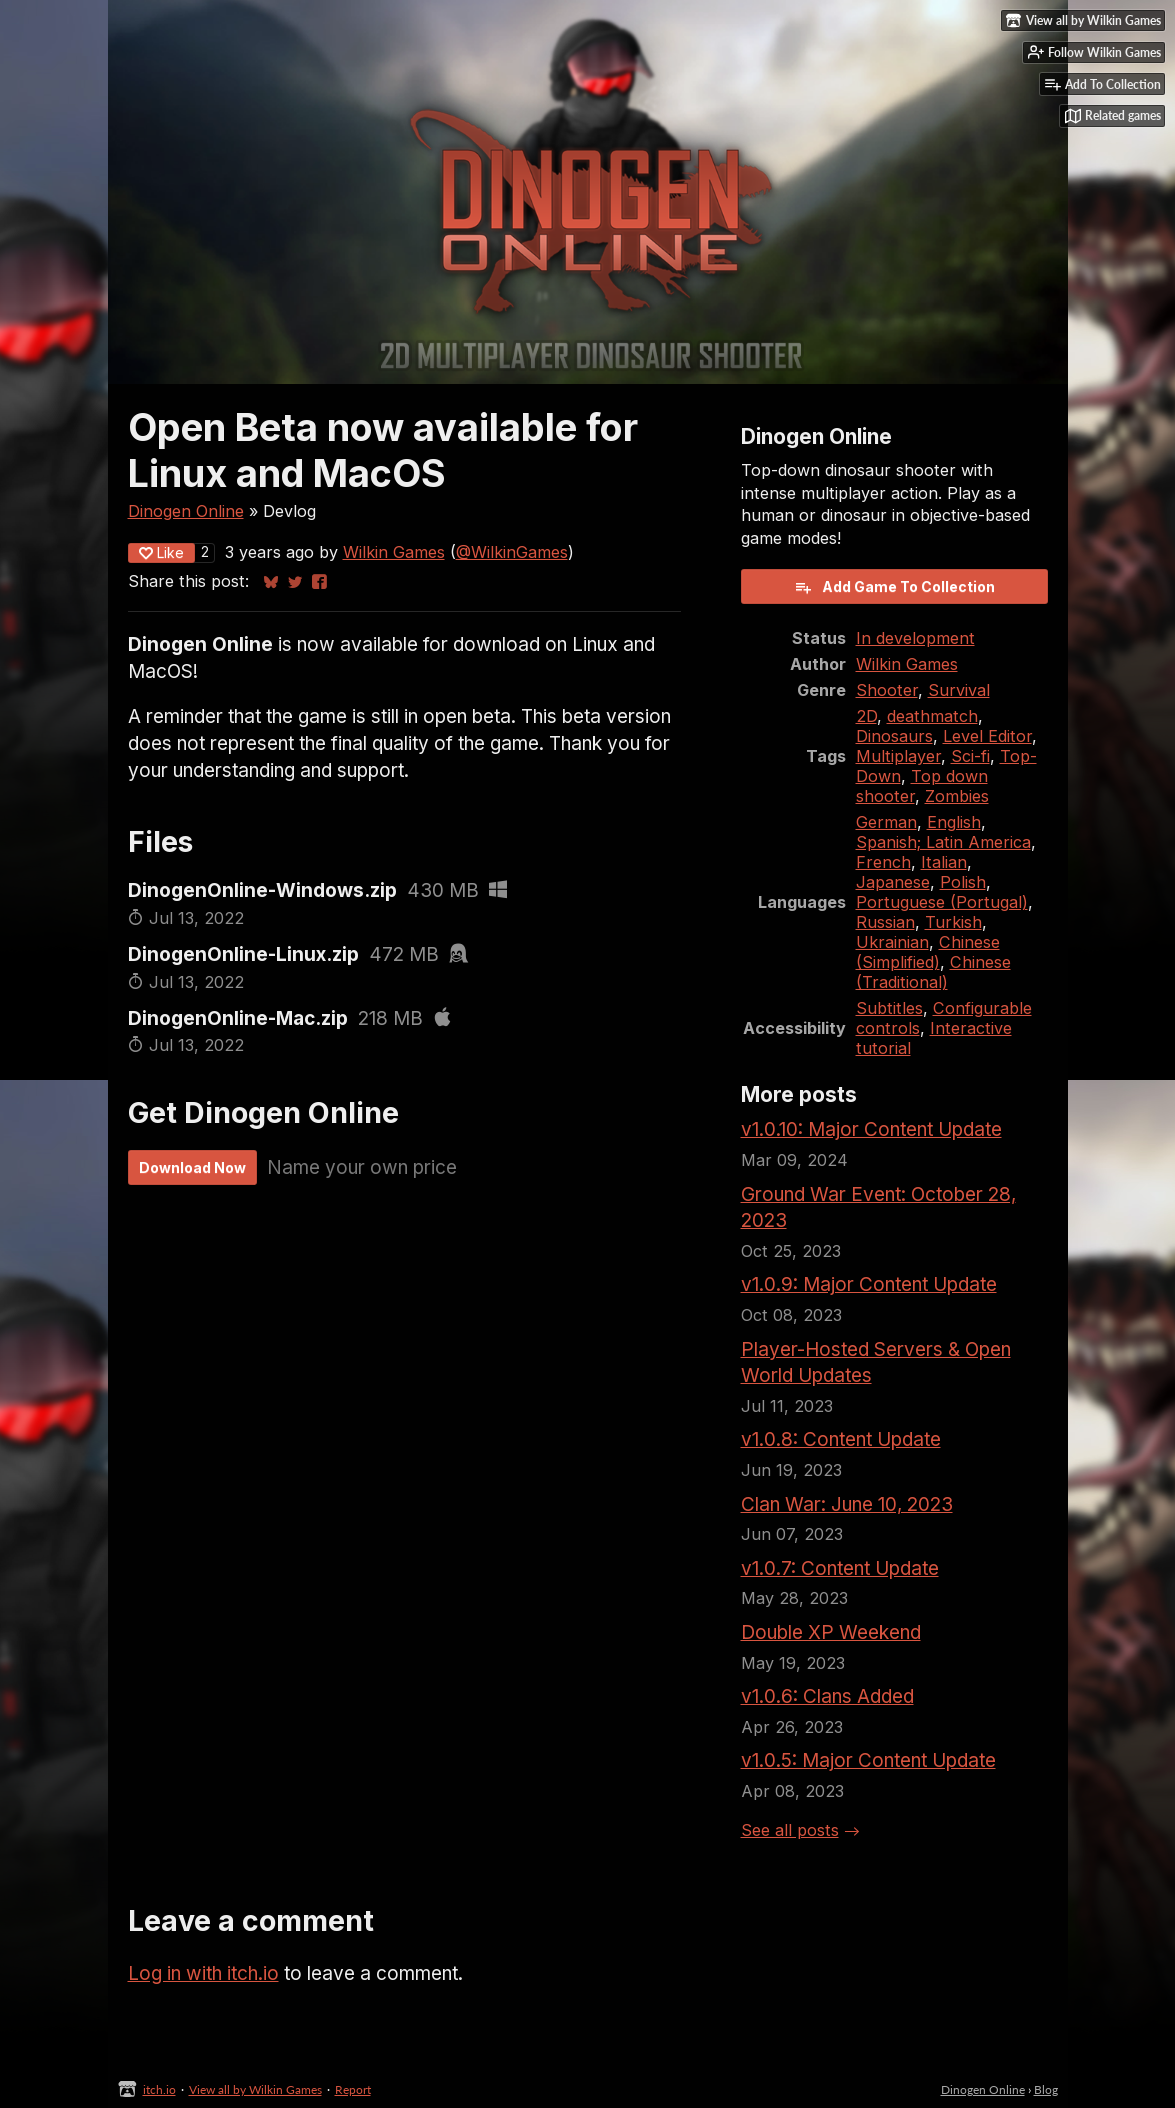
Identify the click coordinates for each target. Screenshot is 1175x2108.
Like (161, 552)
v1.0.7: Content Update (840, 1568)
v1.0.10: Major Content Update (871, 1129)
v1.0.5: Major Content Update (868, 1760)
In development (915, 638)
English (954, 822)
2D (866, 716)
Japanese (893, 882)
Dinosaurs (894, 736)
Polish (963, 882)
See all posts (790, 1830)
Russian (885, 922)
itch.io (159, 2089)
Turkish (953, 922)
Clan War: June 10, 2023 (847, 1504)
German (886, 822)
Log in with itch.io (203, 1973)
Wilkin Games (394, 552)
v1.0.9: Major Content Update (869, 1284)
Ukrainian (892, 942)
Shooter (887, 690)
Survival (959, 690)
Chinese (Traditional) (933, 972)
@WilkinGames (512, 552)
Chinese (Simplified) (928, 952)
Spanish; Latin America (943, 842)
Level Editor (987, 736)
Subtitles (889, 1008)
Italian (944, 862)
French (883, 862)
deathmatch (932, 716)
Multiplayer (898, 756)
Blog (1046, 2089)
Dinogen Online (186, 511)
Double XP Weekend (831, 1632)
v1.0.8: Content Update (841, 1439)
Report (353, 2089)
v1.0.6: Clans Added (827, 1696)
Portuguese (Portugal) (942, 902)
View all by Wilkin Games (255, 2089)
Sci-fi (970, 756)
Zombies (957, 796)
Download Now (192, 1167)
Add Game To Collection (894, 587)
